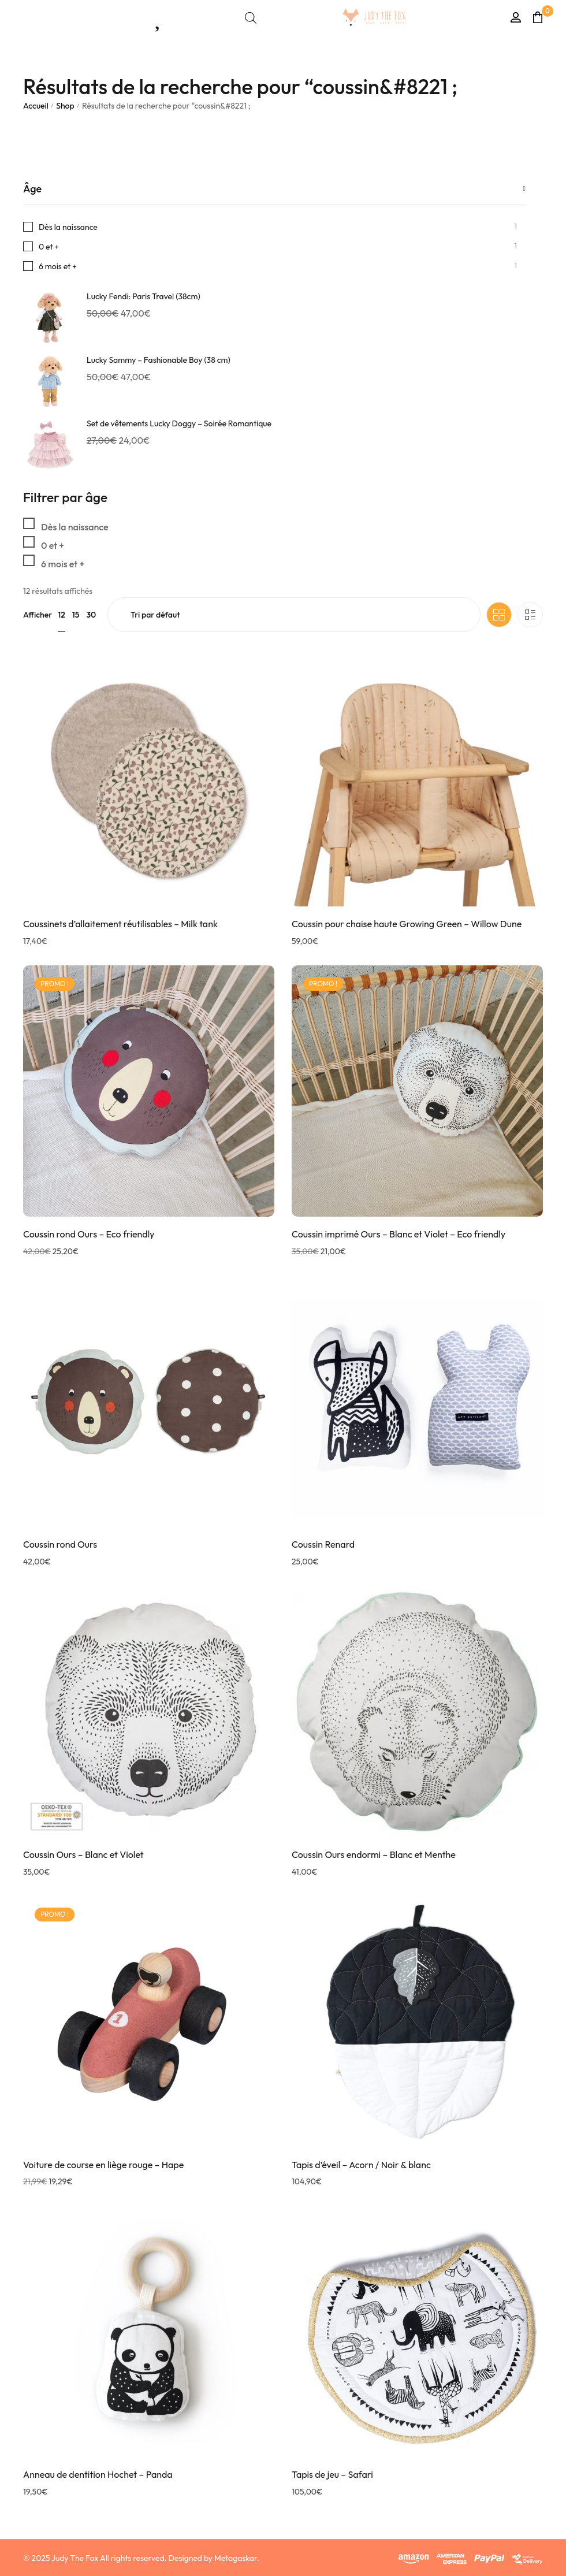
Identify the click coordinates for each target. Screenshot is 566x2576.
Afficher (37, 614)
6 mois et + (58, 266)
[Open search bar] (250, 17)
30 (91, 614)
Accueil (36, 106)
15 (76, 614)
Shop (65, 106)
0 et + (49, 246)
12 (61, 614)
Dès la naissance (68, 227)
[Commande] (294, 615)
